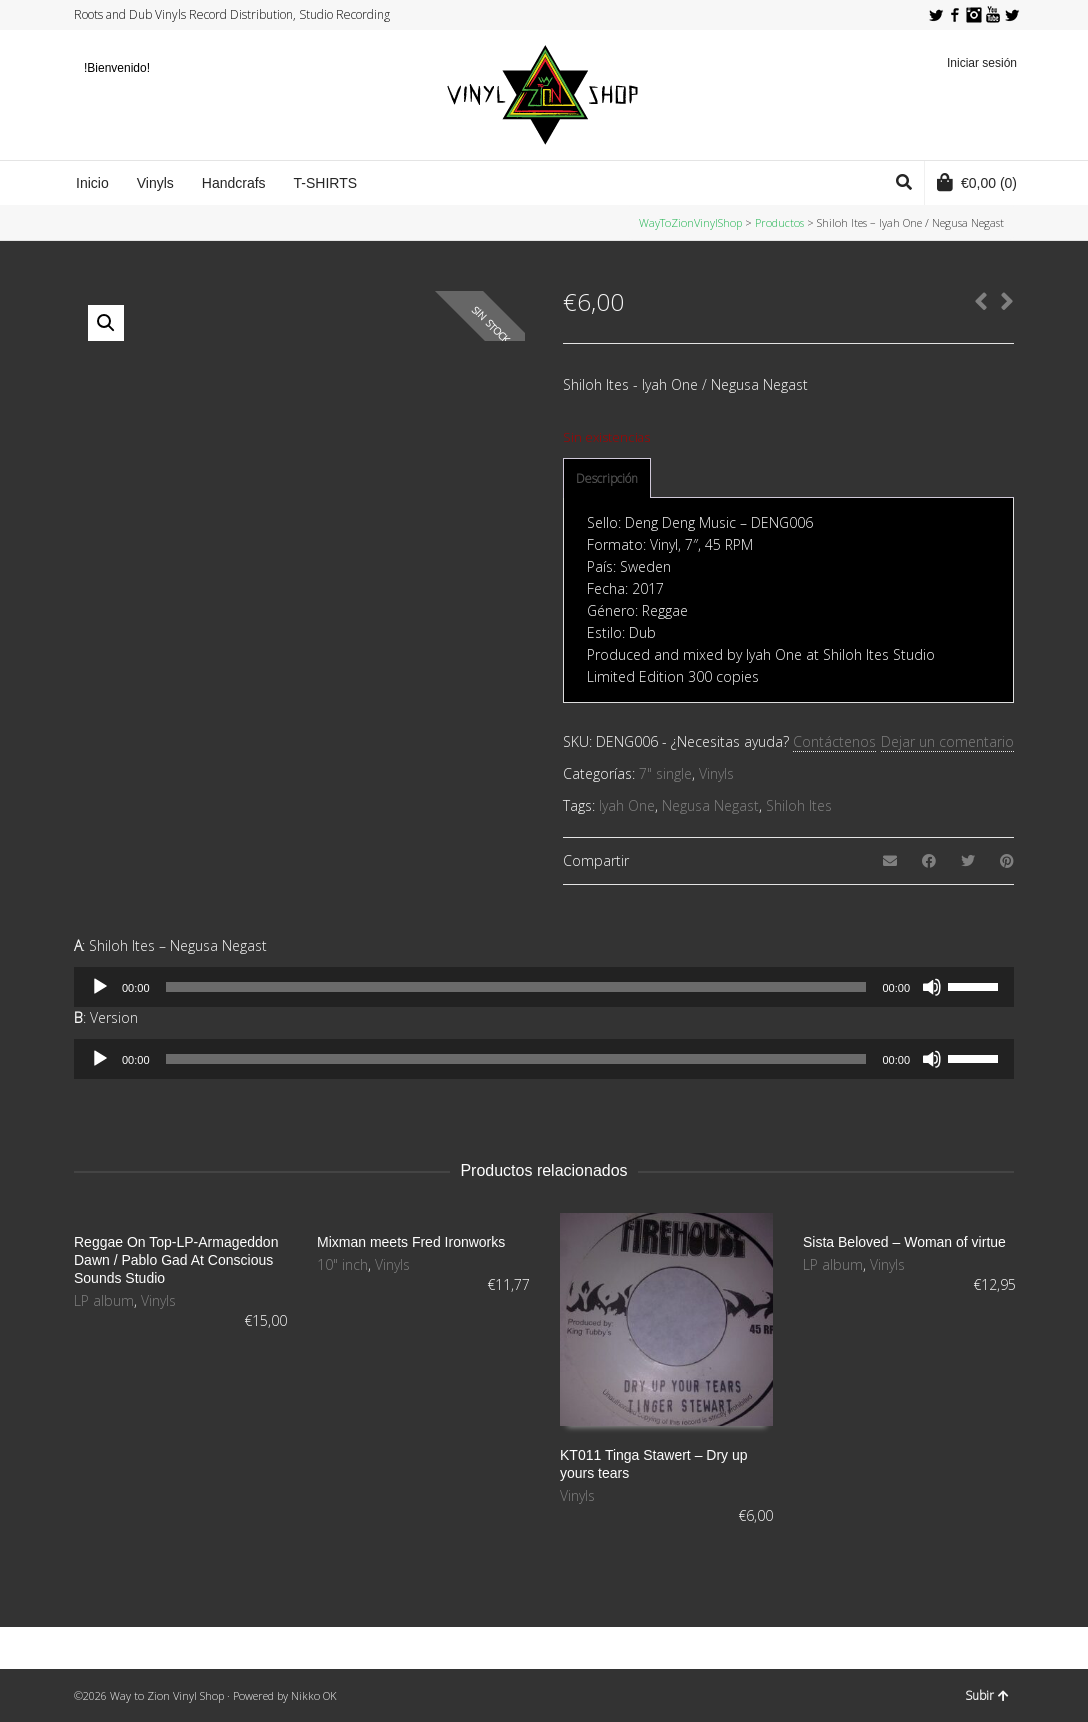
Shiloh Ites (799, 805)
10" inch (342, 1264)
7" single (665, 773)
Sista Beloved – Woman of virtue (904, 1242)
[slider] (516, 987)
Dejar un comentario (947, 741)
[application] (544, 987)
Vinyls (716, 773)
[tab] (607, 479)
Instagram (974, 15)
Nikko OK (314, 1695)
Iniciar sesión (982, 63)
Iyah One (627, 805)
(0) (977, 182)
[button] (106, 323)
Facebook (955, 15)
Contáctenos (834, 741)
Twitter (936, 15)
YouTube (993, 15)
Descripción (607, 478)
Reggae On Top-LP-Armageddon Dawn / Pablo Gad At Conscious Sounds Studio (176, 1260)
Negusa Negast (710, 805)
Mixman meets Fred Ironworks (411, 1242)
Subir (987, 1695)
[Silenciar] (932, 987)
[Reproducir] (100, 987)
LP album (104, 1300)
